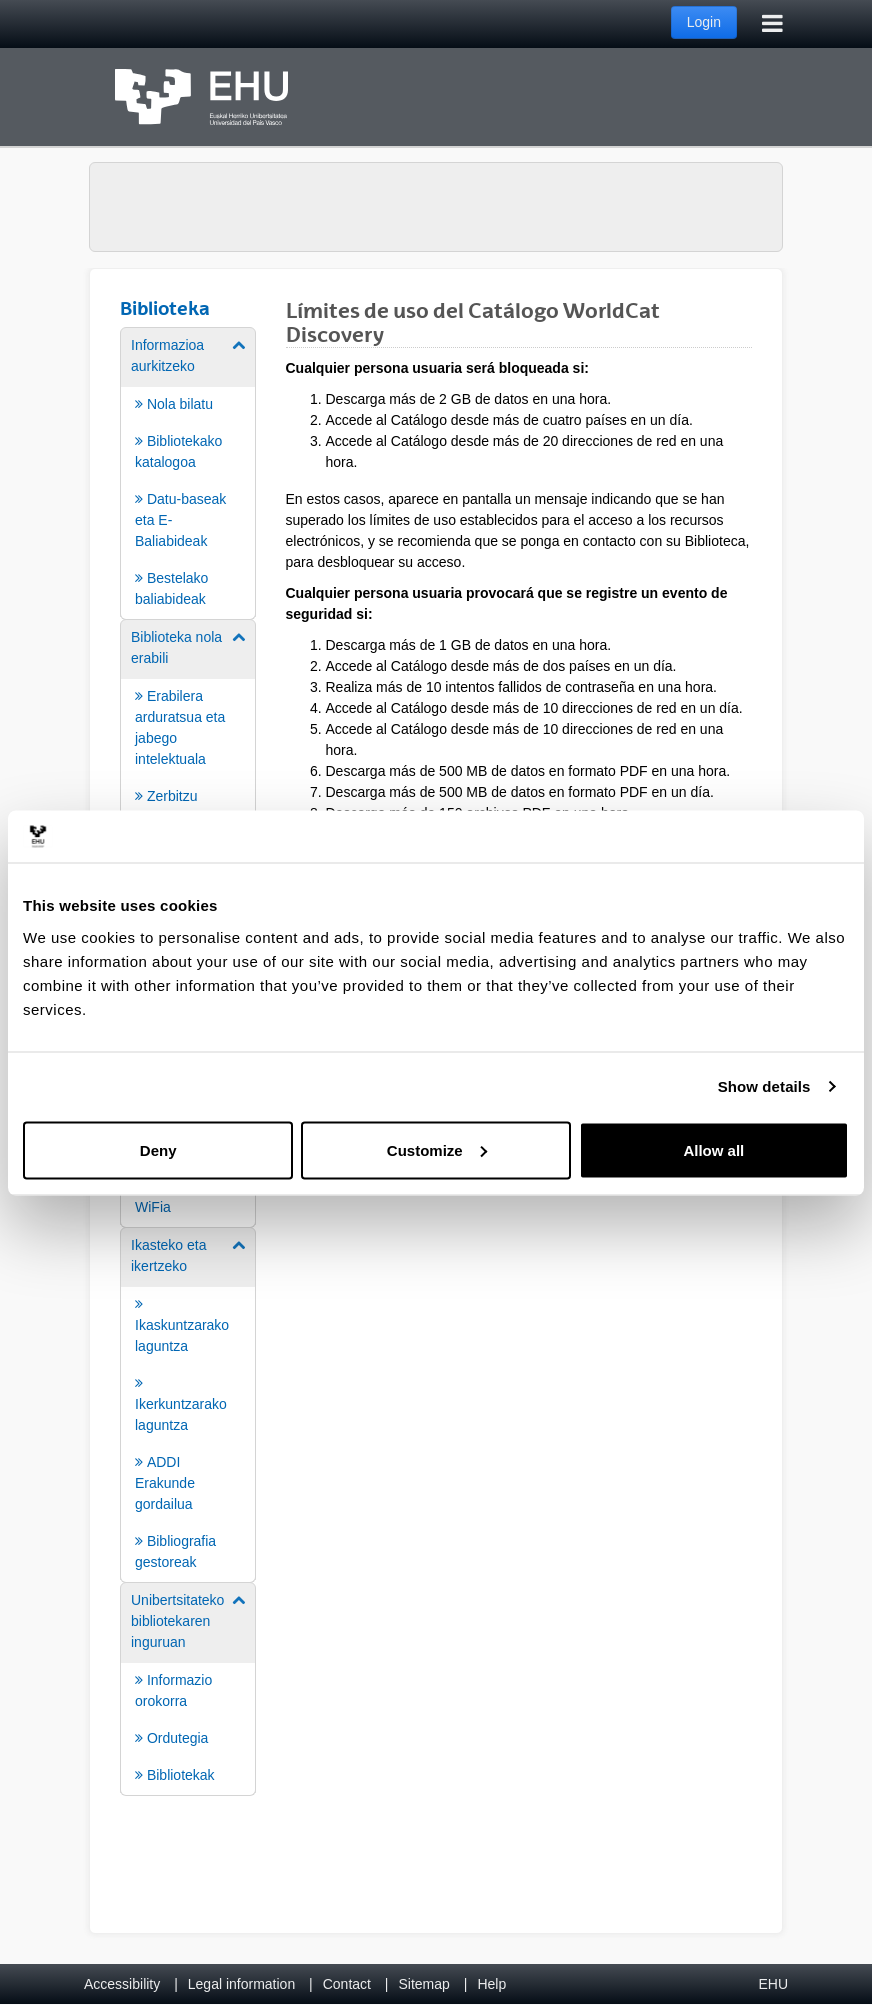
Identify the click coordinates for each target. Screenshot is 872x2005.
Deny (158, 1149)
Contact (347, 1984)
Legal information (241, 1984)
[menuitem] (188, 472)
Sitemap (424, 1984)
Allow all (713, 1149)
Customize (437, 1149)
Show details (764, 1086)
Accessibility (122, 1984)
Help (491, 1984)
